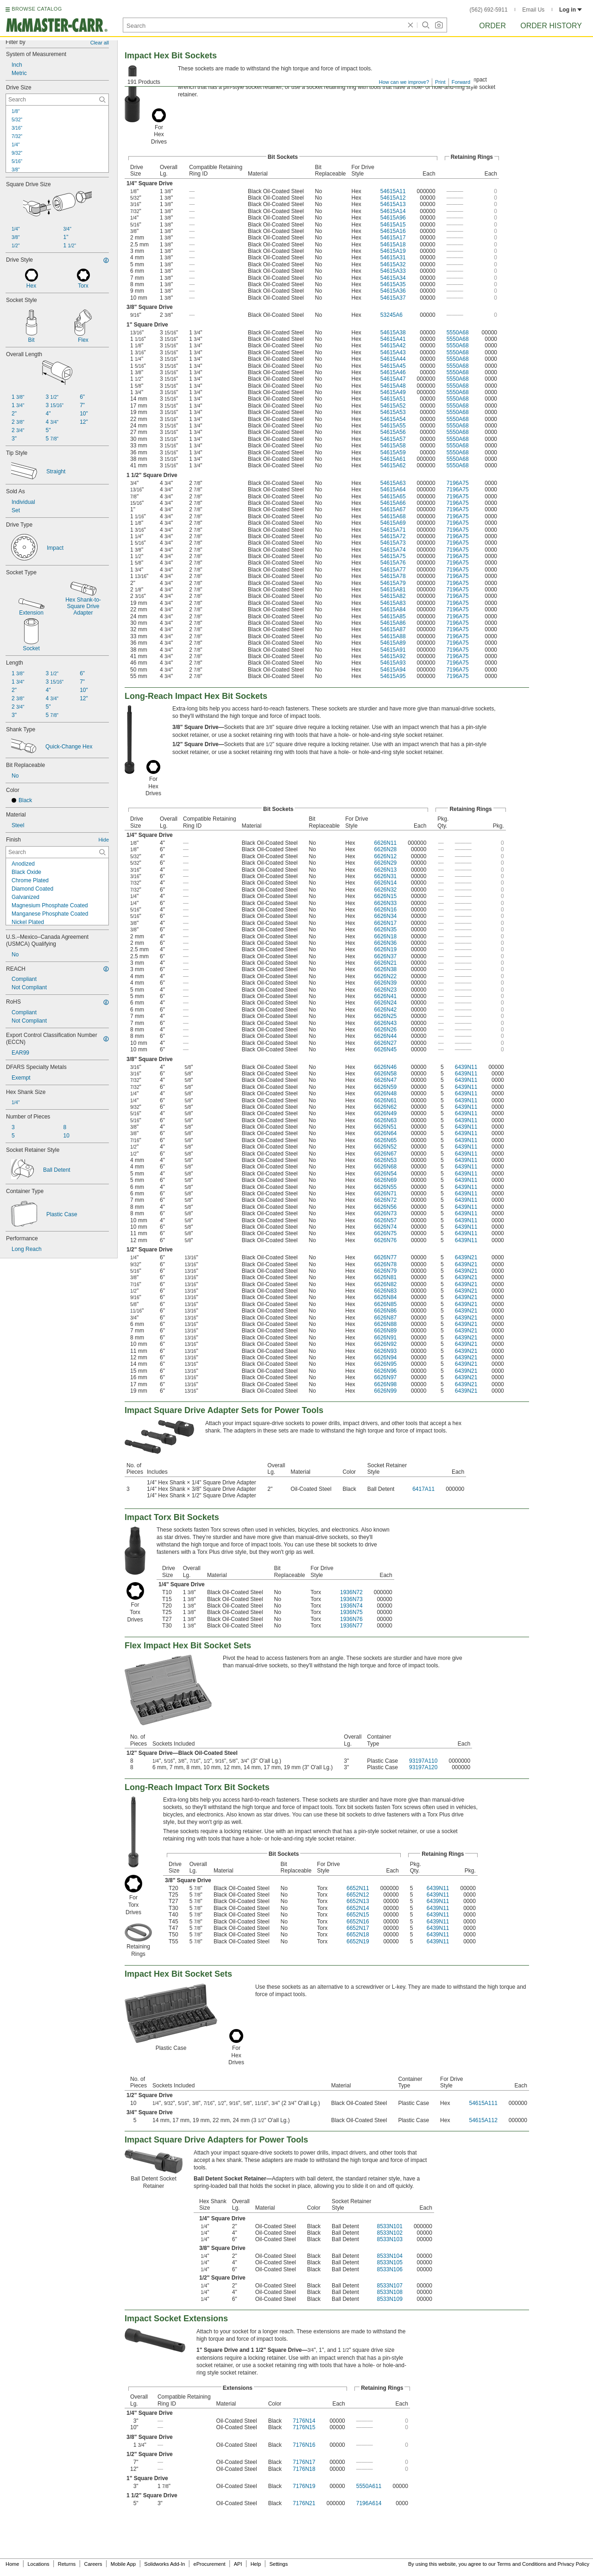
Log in (570, 9)
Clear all (99, 42)
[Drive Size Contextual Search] (57, 100)
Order (492, 26)
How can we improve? (404, 82)
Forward (461, 82)
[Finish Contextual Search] (57, 852)
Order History (551, 26)
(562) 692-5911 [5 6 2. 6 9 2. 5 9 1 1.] (489, 9)
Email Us (533, 9)
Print (440, 82)
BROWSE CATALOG (37, 9)
